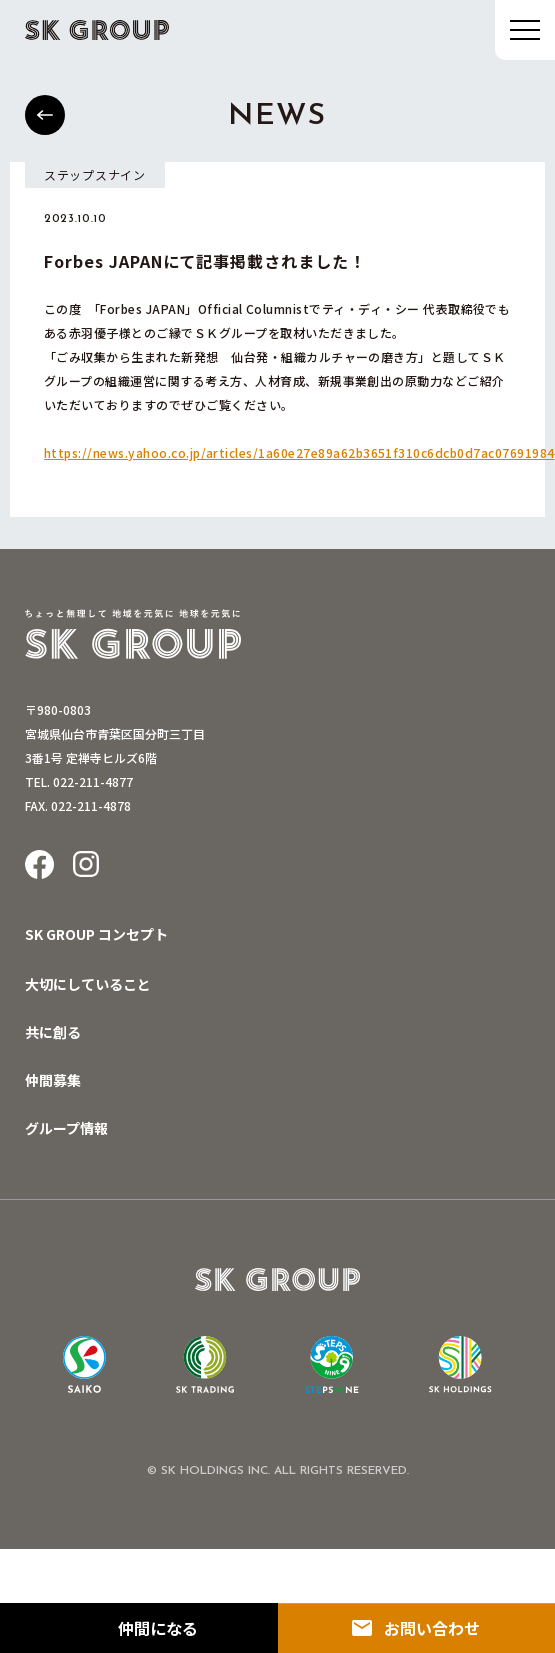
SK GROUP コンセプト (96, 934)
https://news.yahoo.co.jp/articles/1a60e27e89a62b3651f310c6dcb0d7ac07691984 (299, 452)
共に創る (53, 1032)
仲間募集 (53, 1080)
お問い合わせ (432, 1628)
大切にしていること (88, 984)
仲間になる (158, 1628)
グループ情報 (66, 1128)
